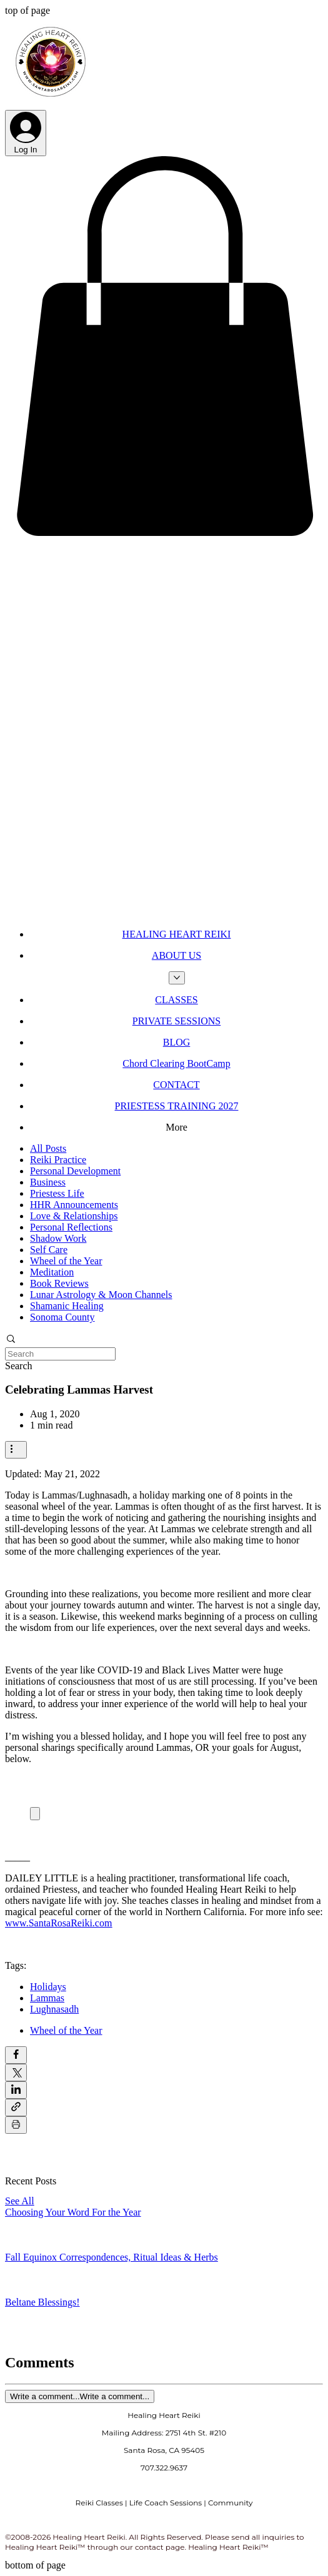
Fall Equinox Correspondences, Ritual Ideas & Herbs (111, 2257)
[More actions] (16, 1450)
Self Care (48, 1249)
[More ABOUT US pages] (177, 977)
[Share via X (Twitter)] (16, 2072)
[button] (164, 537)
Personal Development (75, 1171)
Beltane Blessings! (42, 2302)
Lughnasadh (54, 2009)
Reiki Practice (58, 1159)
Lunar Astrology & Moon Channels (101, 1294)
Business (48, 1182)
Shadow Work (58, 1238)
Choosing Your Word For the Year (73, 2212)
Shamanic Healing (67, 1305)
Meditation (52, 1272)
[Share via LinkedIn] (16, 2090)
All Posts (48, 1148)
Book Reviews (59, 1283)
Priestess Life (57, 1193)
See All (19, 2201)
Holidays (48, 1986)
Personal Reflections (71, 1227)
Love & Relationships (73, 1216)
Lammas (47, 1998)
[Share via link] (16, 2107)
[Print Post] (16, 2125)
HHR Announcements (74, 1204)
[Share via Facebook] (16, 2055)
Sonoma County (62, 1317)
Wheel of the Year (66, 1261)
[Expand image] (35, 1813)
